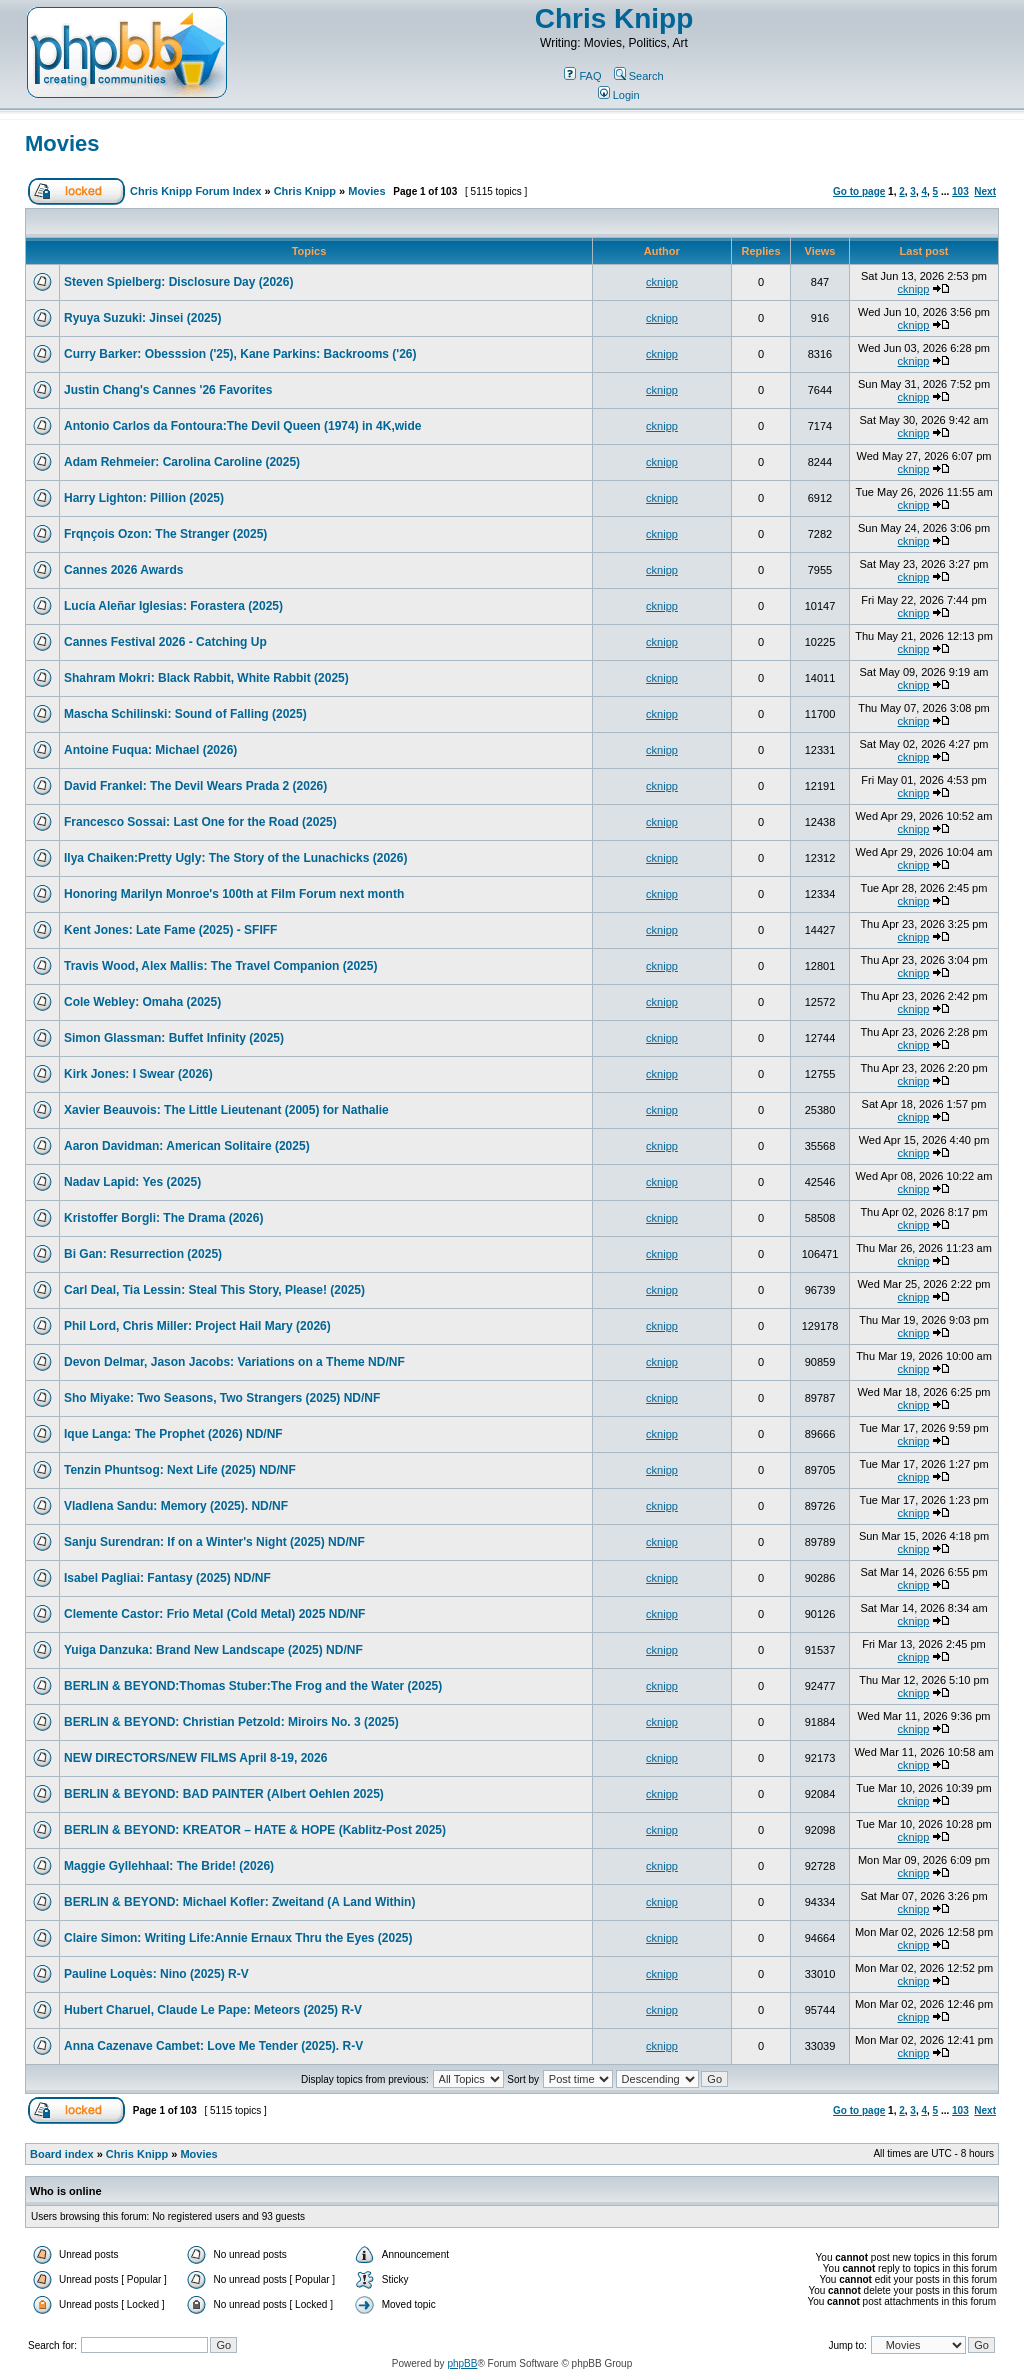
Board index (62, 2154)
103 (960, 191)
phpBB (462, 2363)
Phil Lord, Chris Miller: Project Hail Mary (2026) (197, 1326)
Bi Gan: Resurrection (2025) (143, 1254)
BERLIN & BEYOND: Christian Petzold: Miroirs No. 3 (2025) (231, 1722)
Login (619, 95)
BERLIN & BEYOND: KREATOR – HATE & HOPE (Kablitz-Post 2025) (255, 1830)
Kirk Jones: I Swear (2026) (138, 1074)
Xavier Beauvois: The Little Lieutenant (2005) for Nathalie (226, 1110)
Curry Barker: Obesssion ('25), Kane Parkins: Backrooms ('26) (240, 354)
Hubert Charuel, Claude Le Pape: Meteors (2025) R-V (213, 2010)
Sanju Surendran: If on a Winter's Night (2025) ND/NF (214, 1542)
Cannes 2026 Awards (123, 570)
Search (639, 76)
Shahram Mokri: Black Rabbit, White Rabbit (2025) (206, 678)
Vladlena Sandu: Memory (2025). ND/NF (176, 1506)
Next (985, 191)
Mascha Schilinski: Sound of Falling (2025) (185, 714)
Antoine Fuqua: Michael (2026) (150, 750)
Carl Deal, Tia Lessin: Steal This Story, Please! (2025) (214, 1290)
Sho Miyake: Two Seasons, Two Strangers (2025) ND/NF (222, 1398)
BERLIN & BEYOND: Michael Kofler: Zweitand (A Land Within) (239, 1902)
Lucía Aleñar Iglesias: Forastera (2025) (173, 606)
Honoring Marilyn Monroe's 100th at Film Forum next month (234, 894)
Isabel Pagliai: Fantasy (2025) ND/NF (167, 1578)
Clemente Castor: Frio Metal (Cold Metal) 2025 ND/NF (214, 1614)
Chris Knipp (614, 18)
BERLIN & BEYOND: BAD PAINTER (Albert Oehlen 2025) (224, 1794)
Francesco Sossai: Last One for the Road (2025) (200, 822)
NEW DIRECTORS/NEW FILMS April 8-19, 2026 (195, 1758)
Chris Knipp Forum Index (195, 191)
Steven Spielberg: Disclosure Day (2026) (178, 282)
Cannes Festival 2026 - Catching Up (165, 642)
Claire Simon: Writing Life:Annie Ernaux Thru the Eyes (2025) (238, 1938)
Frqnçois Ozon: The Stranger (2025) (165, 534)
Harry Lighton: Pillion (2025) (144, 498)
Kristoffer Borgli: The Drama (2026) (163, 1218)
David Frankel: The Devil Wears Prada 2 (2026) (195, 786)
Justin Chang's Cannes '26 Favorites (168, 390)
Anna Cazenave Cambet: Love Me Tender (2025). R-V (213, 2046)
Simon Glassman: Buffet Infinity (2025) (174, 1038)
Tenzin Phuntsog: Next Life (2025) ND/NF (180, 1470)
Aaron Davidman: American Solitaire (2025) (187, 1146)
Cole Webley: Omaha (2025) (142, 1002)
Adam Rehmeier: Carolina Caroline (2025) (182, 462)
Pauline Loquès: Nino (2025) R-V (156, 1974)
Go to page (859, 191)
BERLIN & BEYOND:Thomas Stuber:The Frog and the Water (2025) (253, 1686)
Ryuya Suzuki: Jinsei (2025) (142, 318)
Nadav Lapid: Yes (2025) (132, 1182)
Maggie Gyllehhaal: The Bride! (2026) (169, 1866)
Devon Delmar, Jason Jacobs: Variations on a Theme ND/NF (234, 1362)
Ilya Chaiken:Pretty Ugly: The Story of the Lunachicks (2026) (235, 858)
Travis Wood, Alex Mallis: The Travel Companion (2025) (220, 966)
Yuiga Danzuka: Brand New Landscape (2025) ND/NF (213, 1650)
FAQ (582, 76)
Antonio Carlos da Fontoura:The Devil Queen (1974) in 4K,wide (242, 426)
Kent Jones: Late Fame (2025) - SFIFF (170, 930)
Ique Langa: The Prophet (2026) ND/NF (173, 1434)
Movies (62, 143)
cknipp (662, 282)
